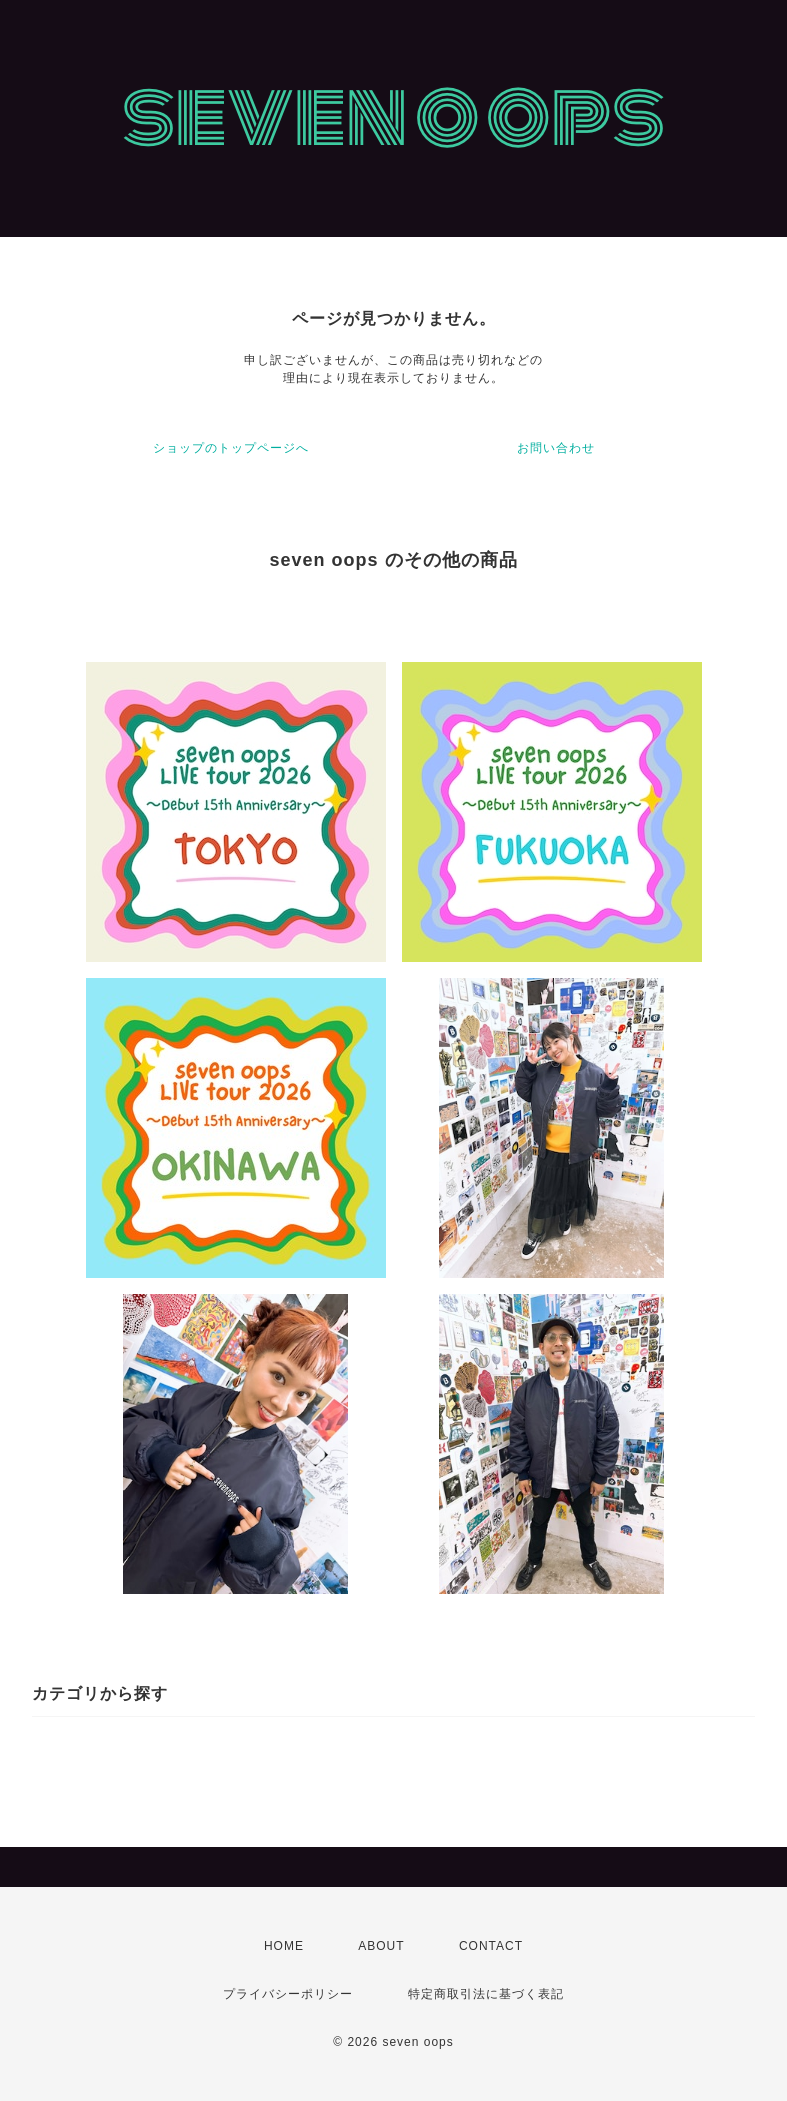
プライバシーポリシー (288, 1994)
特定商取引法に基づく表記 (486, 1994)
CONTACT (491, 1946)
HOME (284, 1946)
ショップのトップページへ (231, 448)
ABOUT (381, 1946)
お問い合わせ (556, 448)
